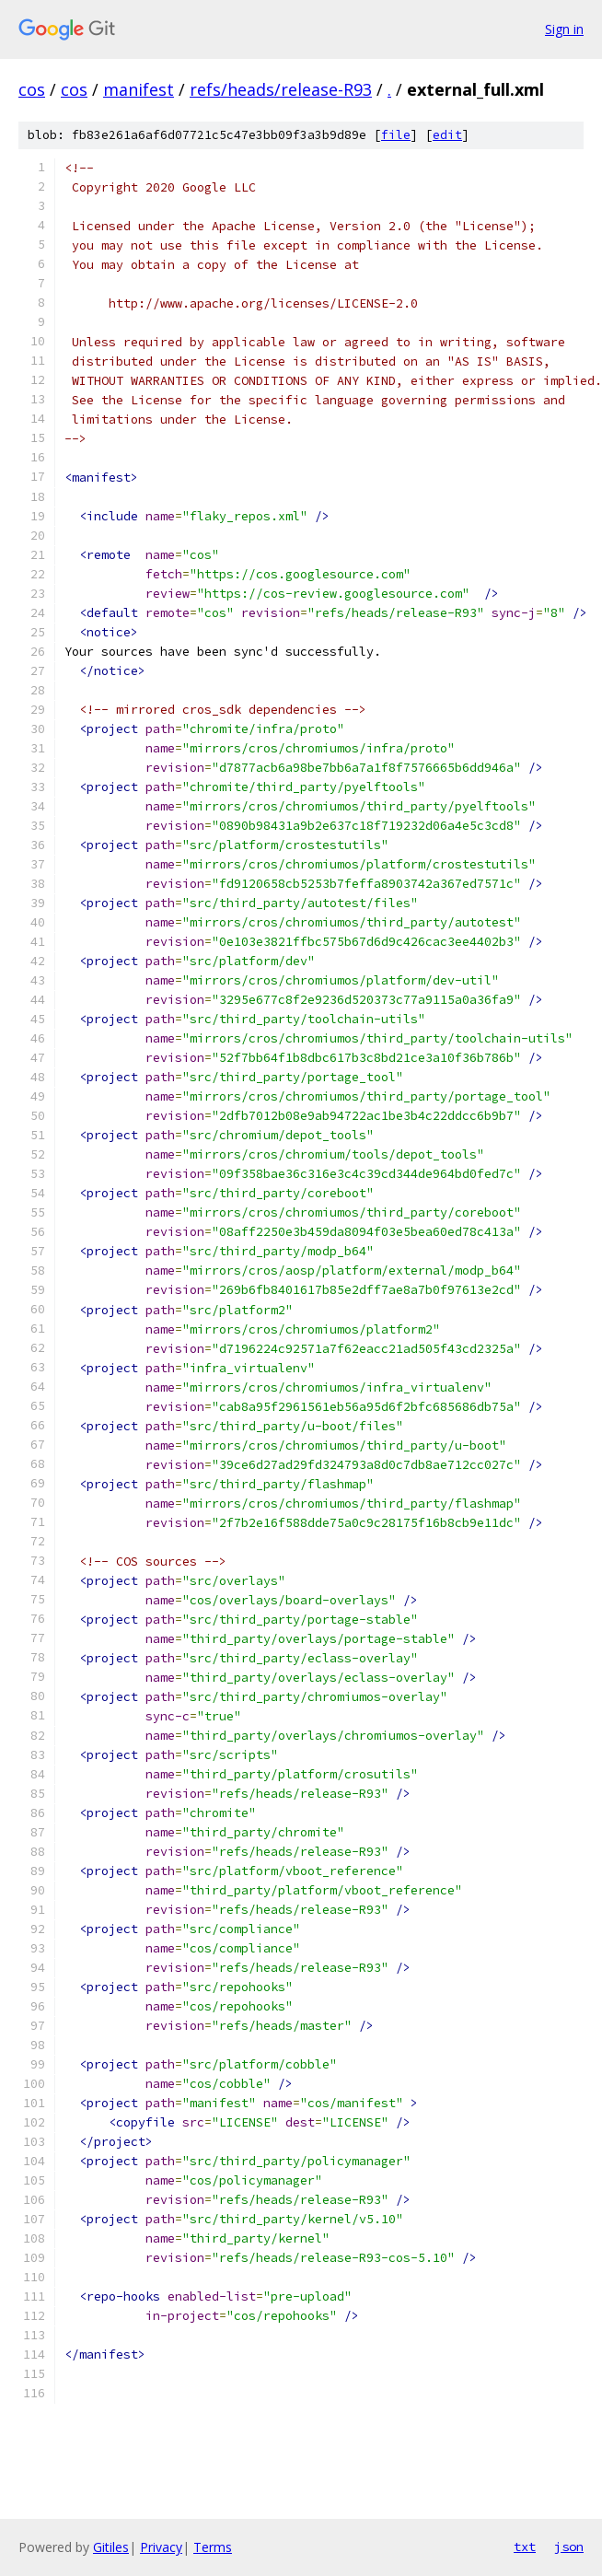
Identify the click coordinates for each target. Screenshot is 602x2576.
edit (447, 135)
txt (525, 2546)
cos (31, 89)
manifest (138, 89)
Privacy (161, 2547)
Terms (212, 2547)
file (396, 135)
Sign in (564, 29)
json (569, 2546)
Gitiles (111, 2547)
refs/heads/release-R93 (281, 89)
